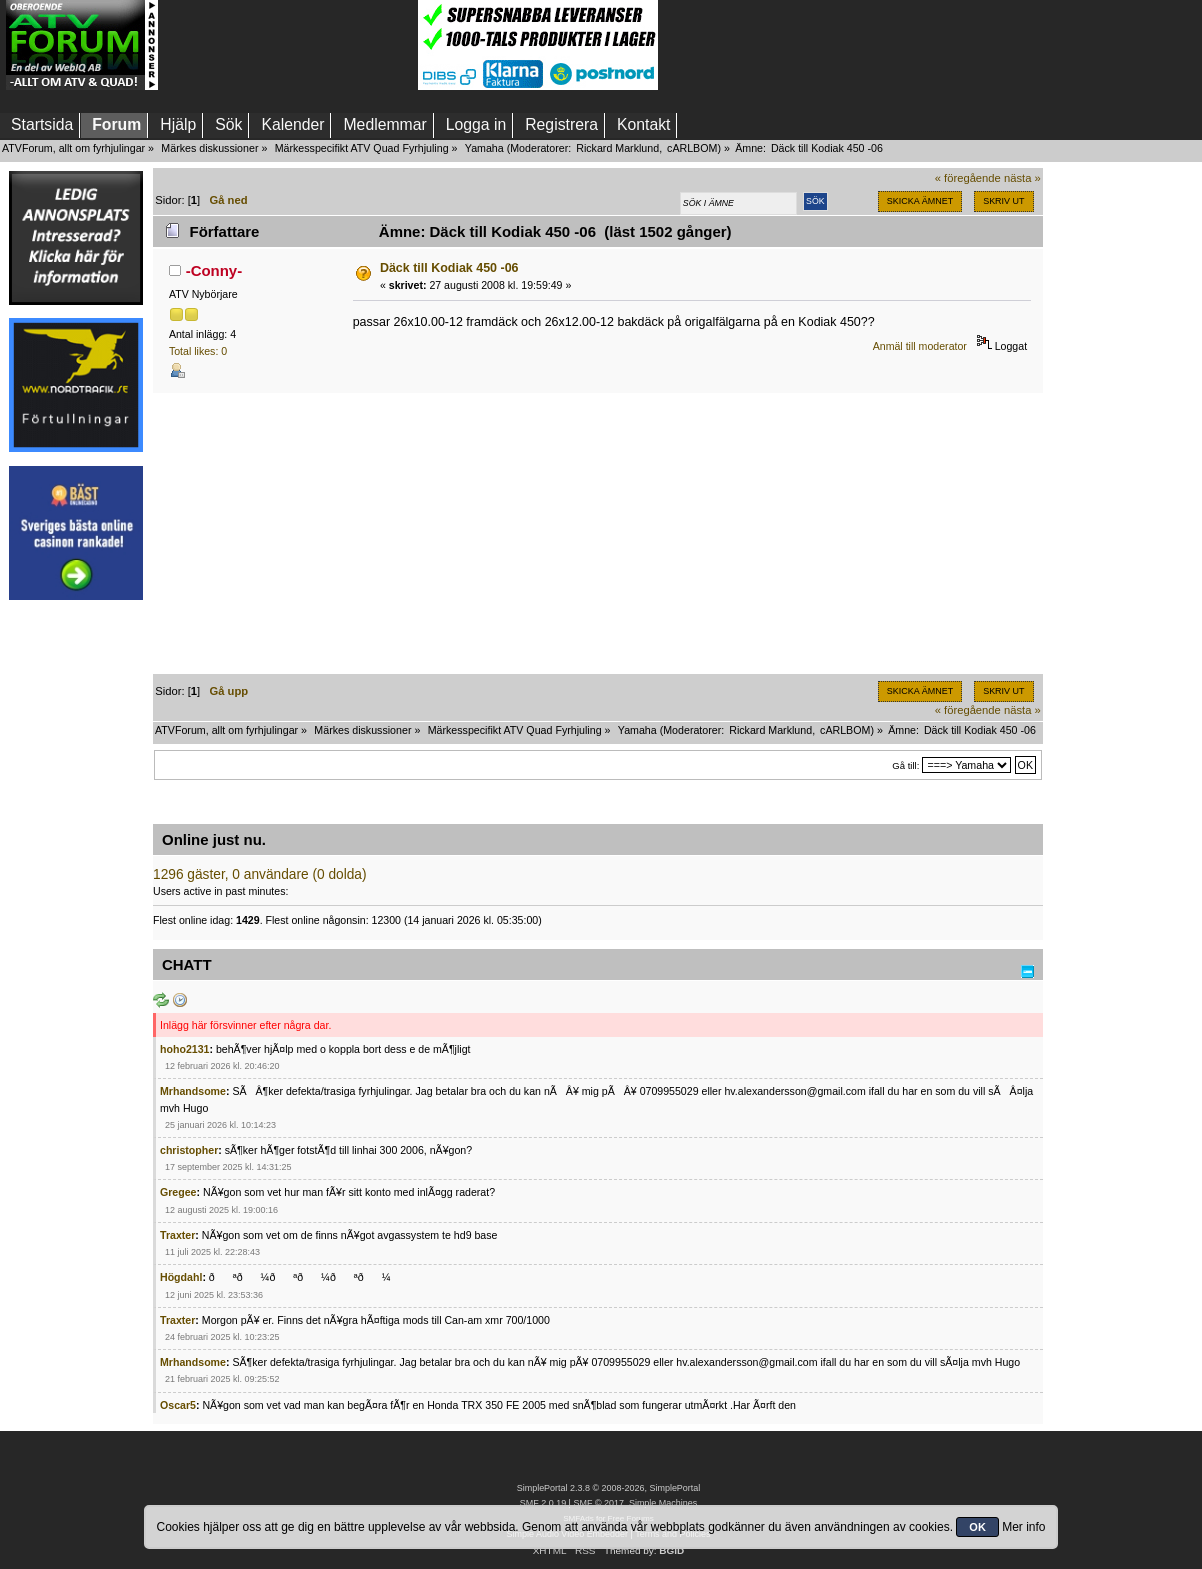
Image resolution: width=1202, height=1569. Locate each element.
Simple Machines (663, 1503)
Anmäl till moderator (920, 346)
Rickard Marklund (617, 148)
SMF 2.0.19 (543, 1503)
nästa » (1022, 178)
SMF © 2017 (598, 1503)
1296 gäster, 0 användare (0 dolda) (260, 874)
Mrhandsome (193, 1091)
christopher (189, 1150)
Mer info (1023, 1527)
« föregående (968, 178)
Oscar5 (178, 1405)
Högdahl (181, 1277)
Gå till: (905, 765)
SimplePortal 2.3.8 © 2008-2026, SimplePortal (609, 1488)
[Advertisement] (288, 45)
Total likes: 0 (198, 351)
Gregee (178, 1192)
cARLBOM (692, 148)
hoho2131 (184, 1049)
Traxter (177, 1235)
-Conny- (214, 270)
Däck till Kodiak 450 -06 (449, 268)
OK (977, 1527)
